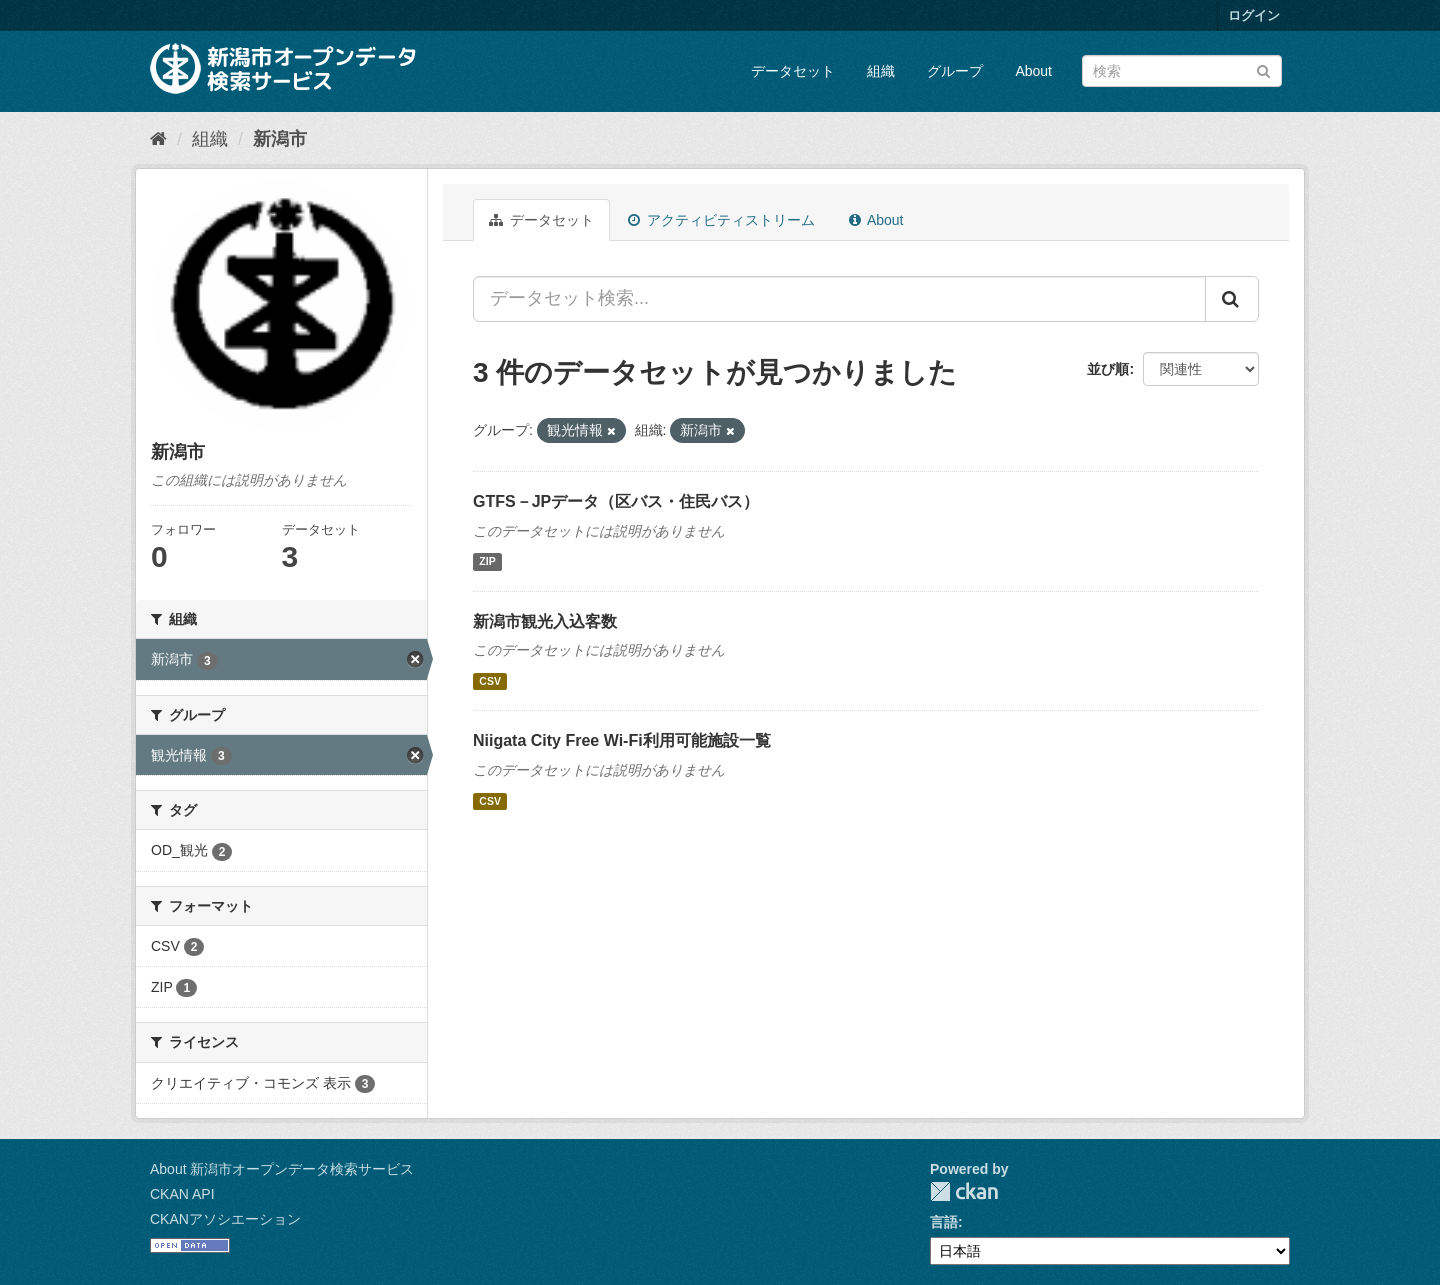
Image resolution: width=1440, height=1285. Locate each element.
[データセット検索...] (839, 299)
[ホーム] (158, 139)
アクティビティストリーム (721, 220)
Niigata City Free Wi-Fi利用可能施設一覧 (622, 740)
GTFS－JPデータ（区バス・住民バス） (616, 501)
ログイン (1254, 15)
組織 (881, 71)
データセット (793, 71)
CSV (490, 681)
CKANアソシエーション (225, 1219)
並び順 (1108, 369)
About (1033, 71)
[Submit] (1263, 69)
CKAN (964, 1191)
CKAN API (182, 1194)
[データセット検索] (1182, 71)
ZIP (487, 562)
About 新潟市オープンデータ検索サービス (282, 1169)
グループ (955, 71)
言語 (944, 1222)
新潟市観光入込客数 (545, 621)
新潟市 (280, 139)
